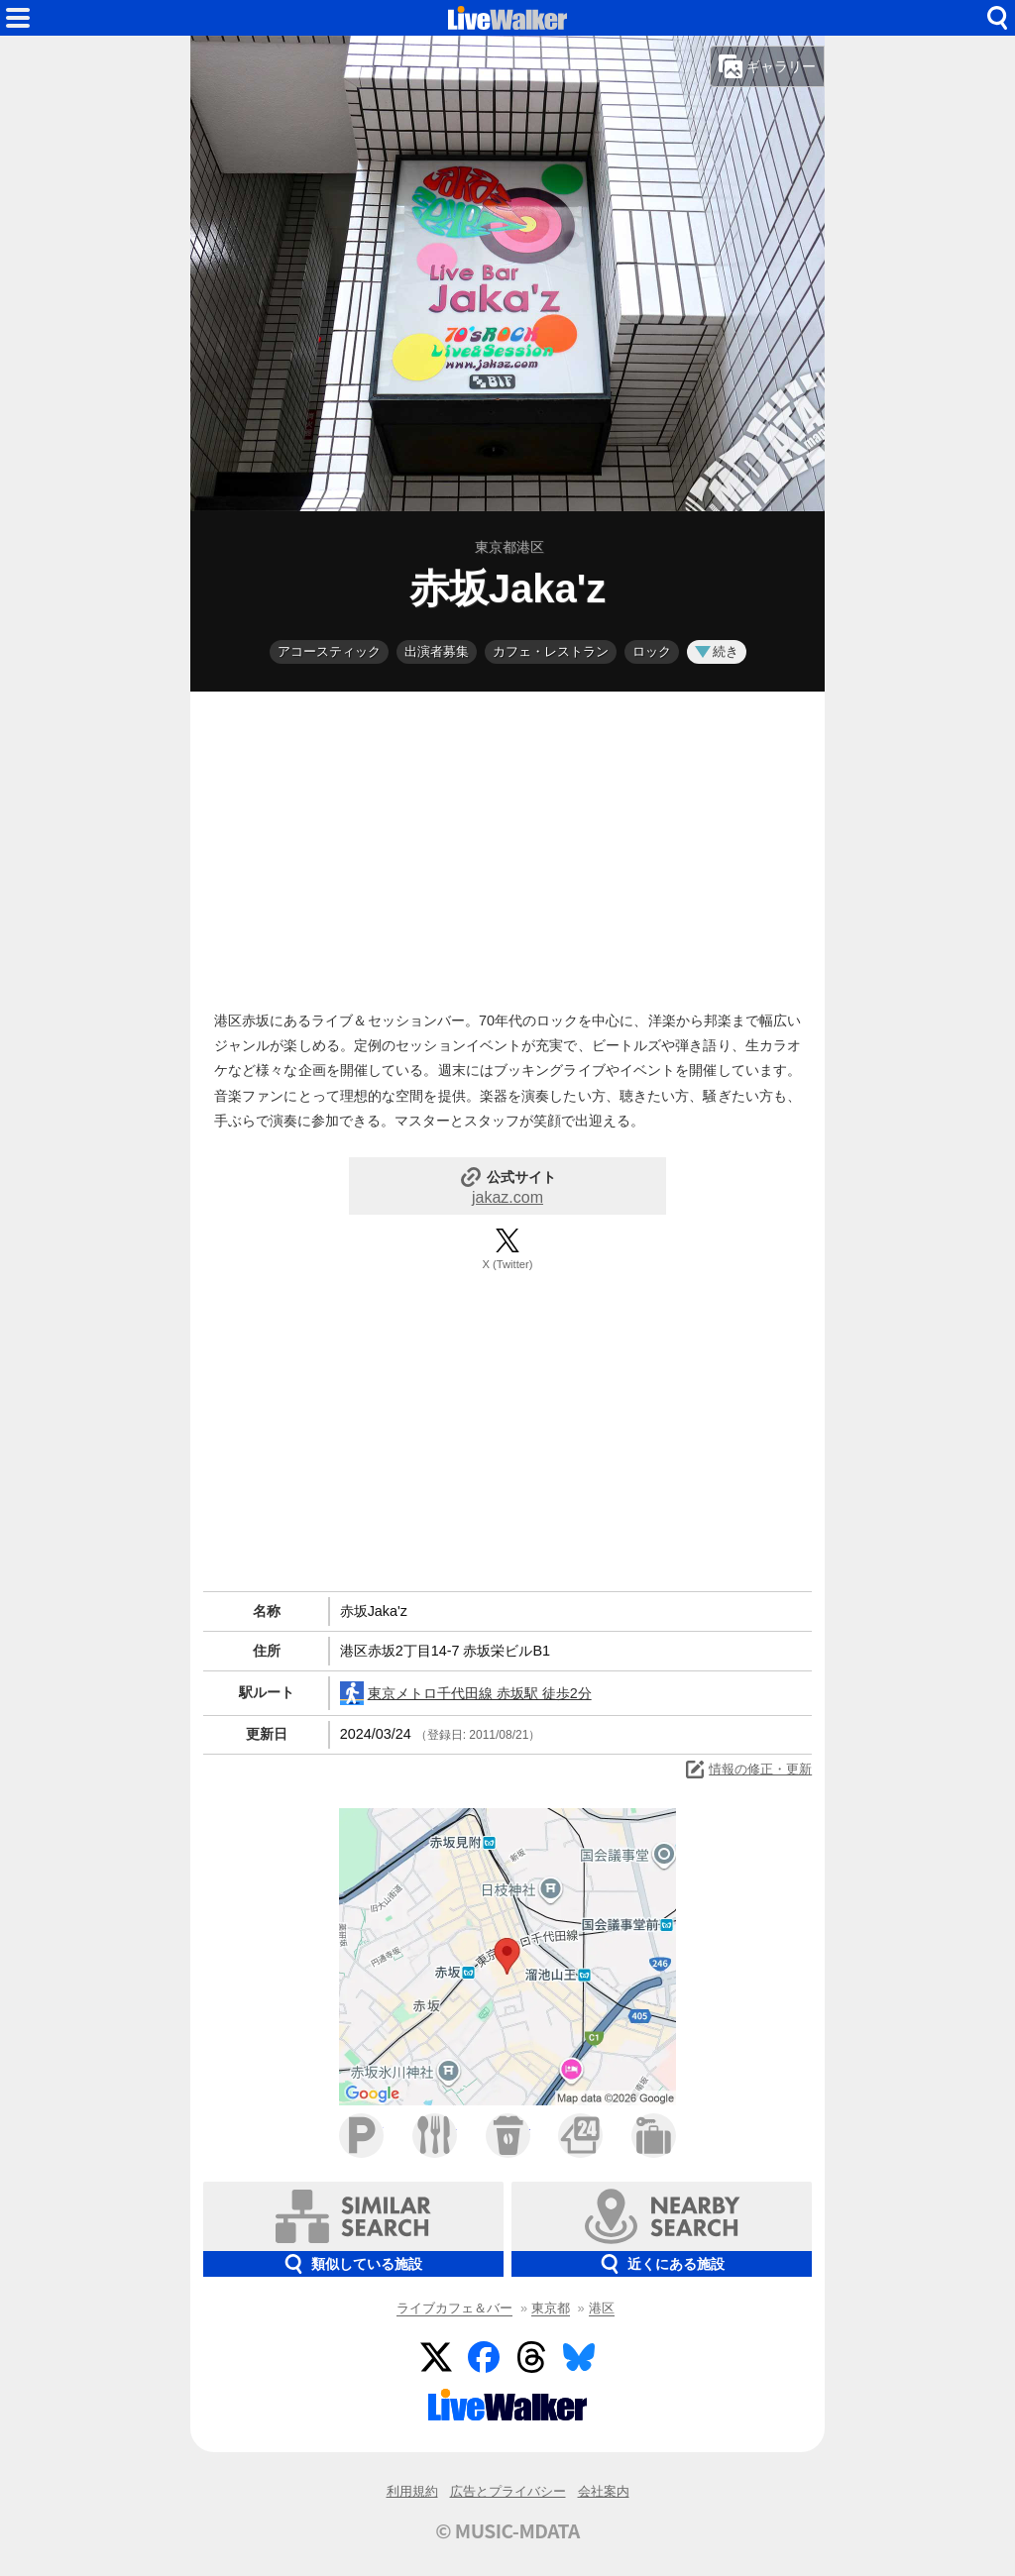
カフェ (508, 2135)
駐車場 (361, 2135)
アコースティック (329, 651)
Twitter (436, 2357)
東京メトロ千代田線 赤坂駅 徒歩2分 (466, 1693)
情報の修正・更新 (747, 1769)
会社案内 (603, 2491)
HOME (507, 18)
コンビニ (580, 2135)
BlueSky (579, 2357)
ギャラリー (767, 66)
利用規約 (412, 2491)
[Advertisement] (507, 846)
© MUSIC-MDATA (507, 2530)
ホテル (653, 2135)
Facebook (484, 2357)
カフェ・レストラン (551, 651)
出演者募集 (436, 651)
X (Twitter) (508, 1264)
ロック (651, 651)
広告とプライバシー (508, 2491)
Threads (531, 2357)
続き (716, 651)
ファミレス (434, 2135)
